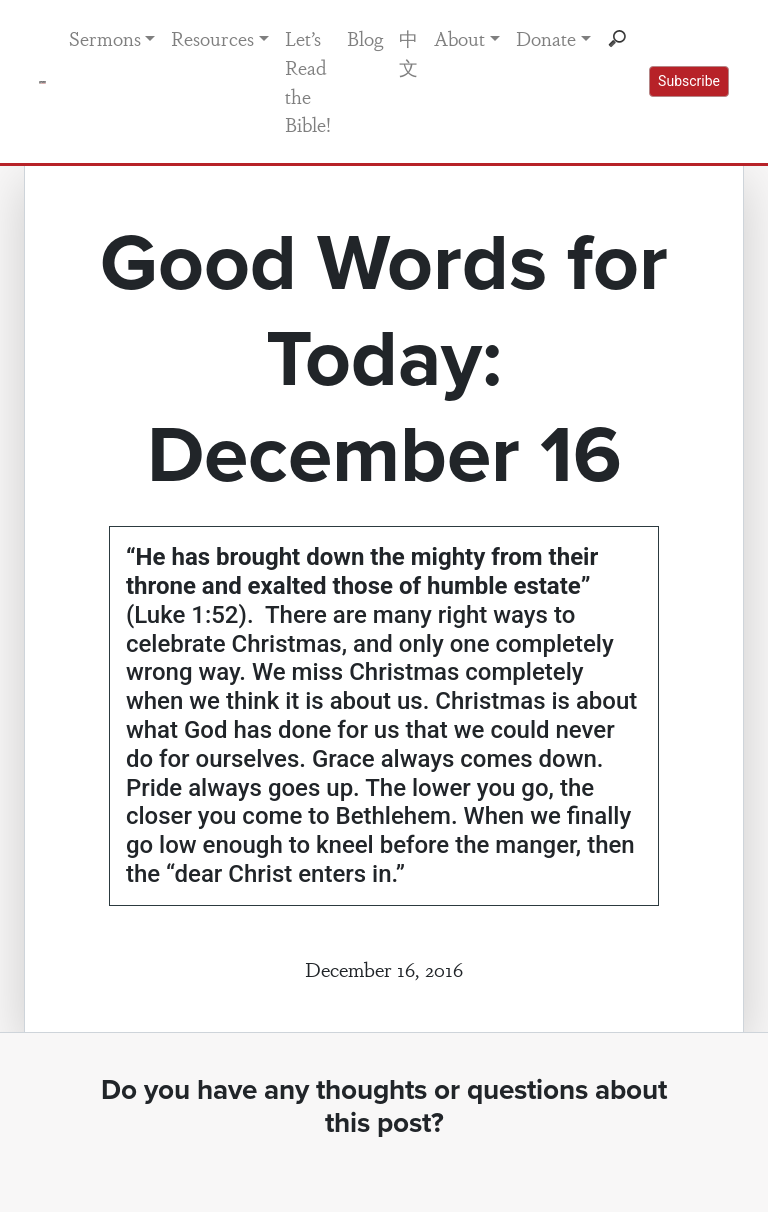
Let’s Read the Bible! (308, 81)
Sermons (105, 38)
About (459, 38)
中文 (408, 52)
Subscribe (689, 81)
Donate (546, 38)
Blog (365, 38)
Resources (212, 38)
